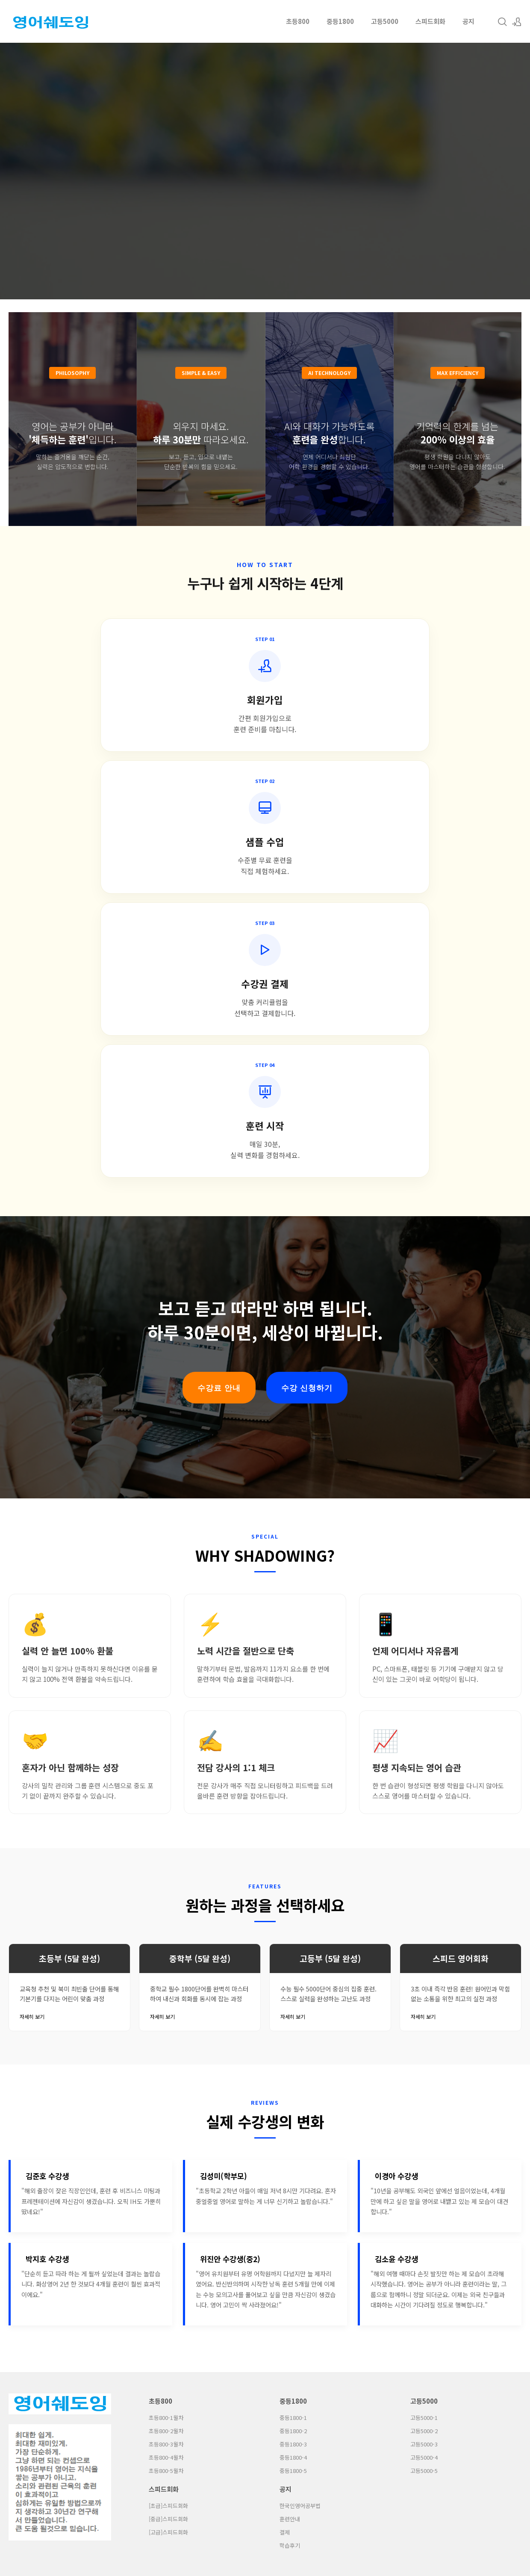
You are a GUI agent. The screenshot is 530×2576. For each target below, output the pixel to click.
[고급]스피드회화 (168, 2113)
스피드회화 (430, 21)
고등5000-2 (424, 2012)
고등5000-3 (424, 2025)
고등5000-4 (424, 2038)
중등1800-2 (293, 2012)
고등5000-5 (424, 2052)
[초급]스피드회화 (168, 2087)
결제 (285, 2113)
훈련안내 (290, 2100)
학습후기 (290, 2126)
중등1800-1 (293, 1999)
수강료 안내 (219, 968)
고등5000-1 (424, 1999)
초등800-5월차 (166, 2052)
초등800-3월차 (166, 2025)
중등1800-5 (293, 2052)
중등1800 (340, 21)
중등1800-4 (293, 2038)
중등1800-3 (293, 2025)
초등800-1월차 (166, 1999)
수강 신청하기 (307, 968)
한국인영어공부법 (300, 2087)
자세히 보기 (32, 1597)
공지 (468, 21)
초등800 (297, 21)
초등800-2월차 (166, 2012)
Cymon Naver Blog (282, 2190)
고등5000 (384, 21)
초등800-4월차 (166, 2038)
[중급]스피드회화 (168, 2100)
